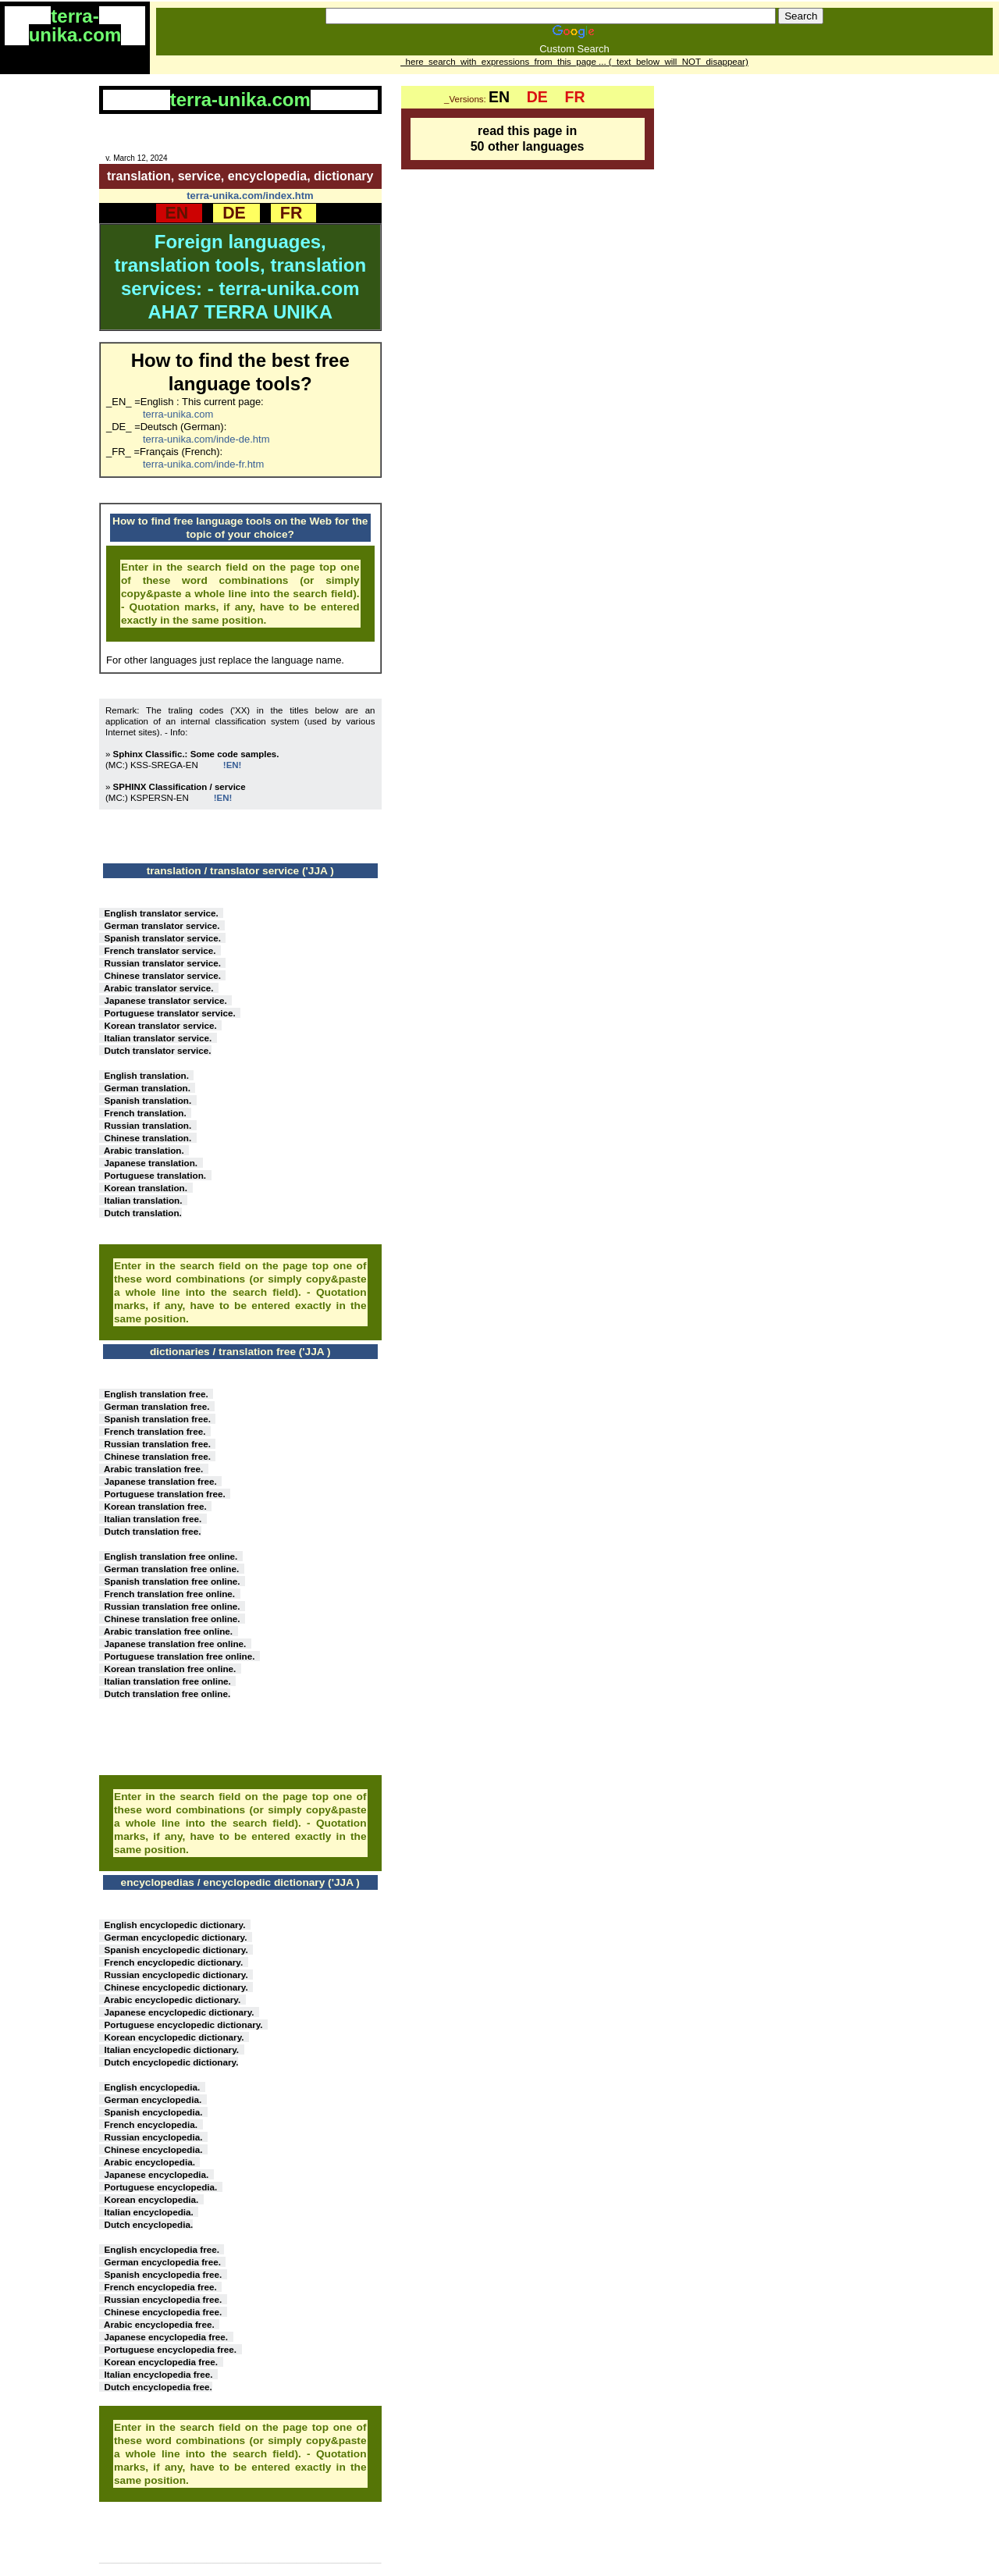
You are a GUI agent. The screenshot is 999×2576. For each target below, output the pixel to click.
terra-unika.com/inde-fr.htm (203, 464)
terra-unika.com (178, 414)
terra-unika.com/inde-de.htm (206, 439)
